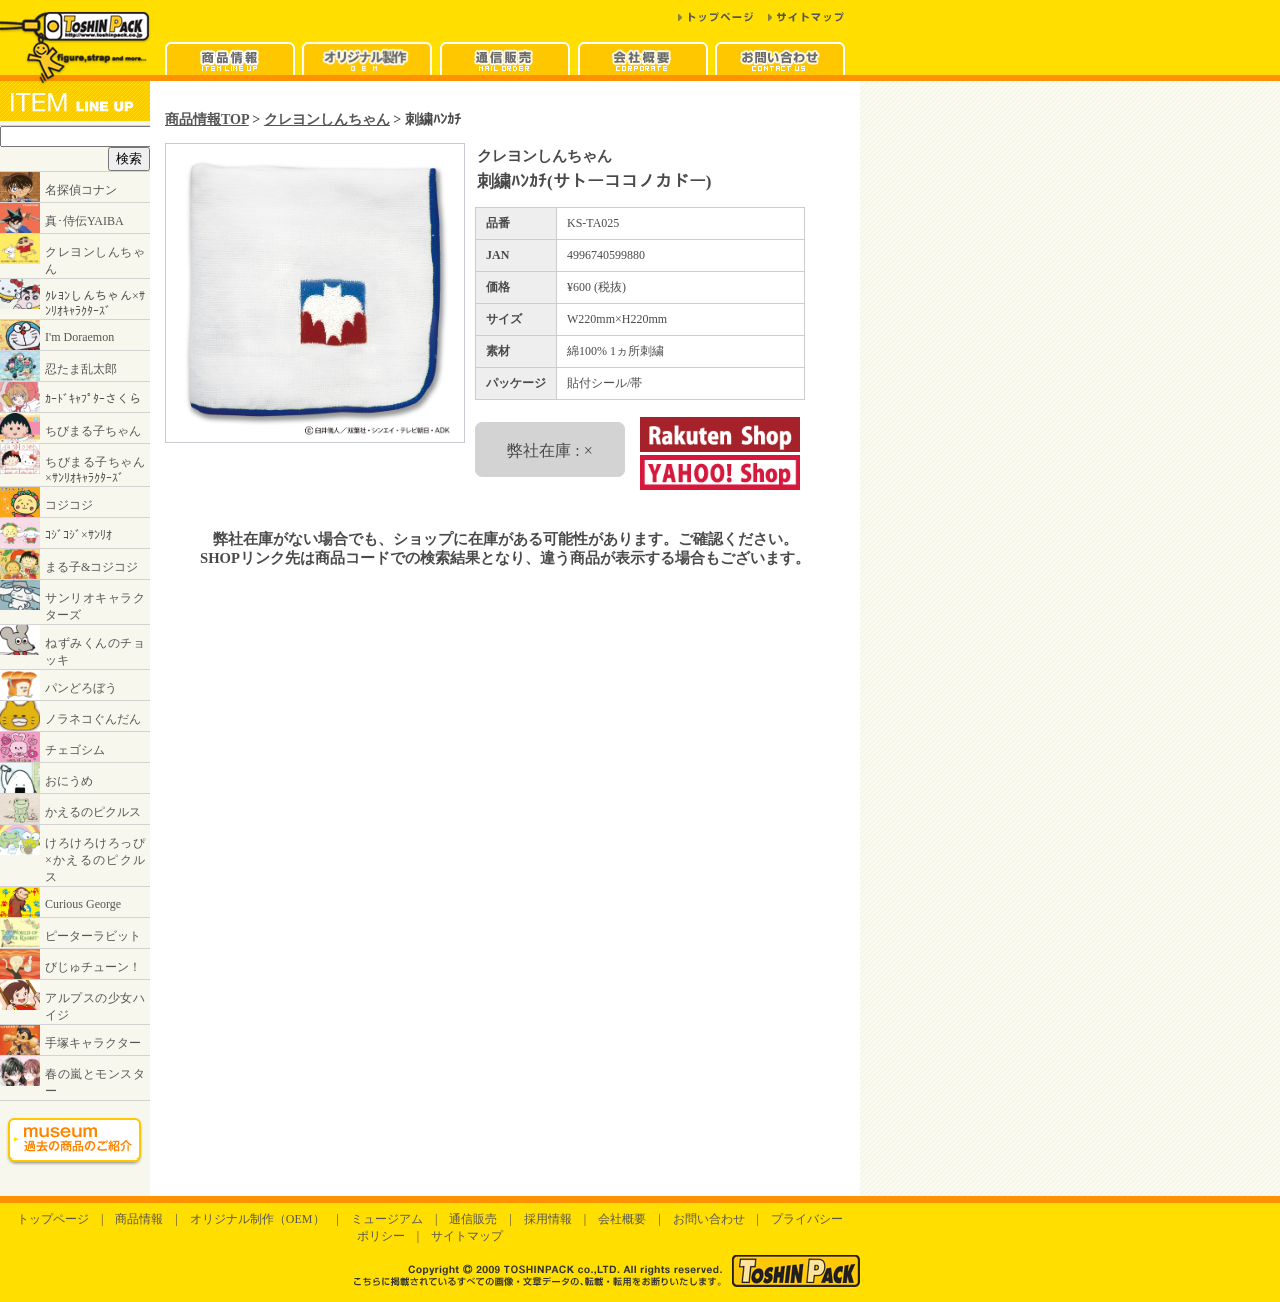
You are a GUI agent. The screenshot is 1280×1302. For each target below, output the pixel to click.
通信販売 (473, 1219)
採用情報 (548, 1219)
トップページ (53, 1219)
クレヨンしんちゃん (327, 119)
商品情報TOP (207, 119)
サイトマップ (467, 1236)
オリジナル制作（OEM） (257, 1219)
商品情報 (139, 1219)
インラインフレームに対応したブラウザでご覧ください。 (75, 638)
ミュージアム (387, 1219)
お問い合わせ (709, 1219)
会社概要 (622, 1219)
